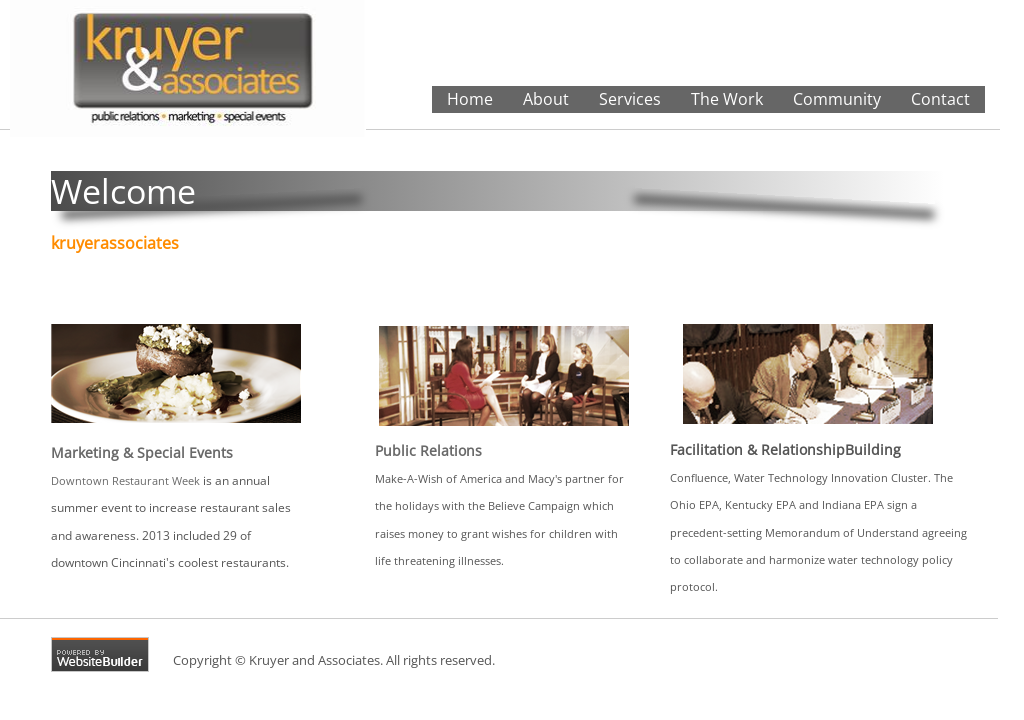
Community (837, 99)
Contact (940, 99)
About (546, 99)
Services (630, 99)
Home (470, 99)
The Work (727, 99)
